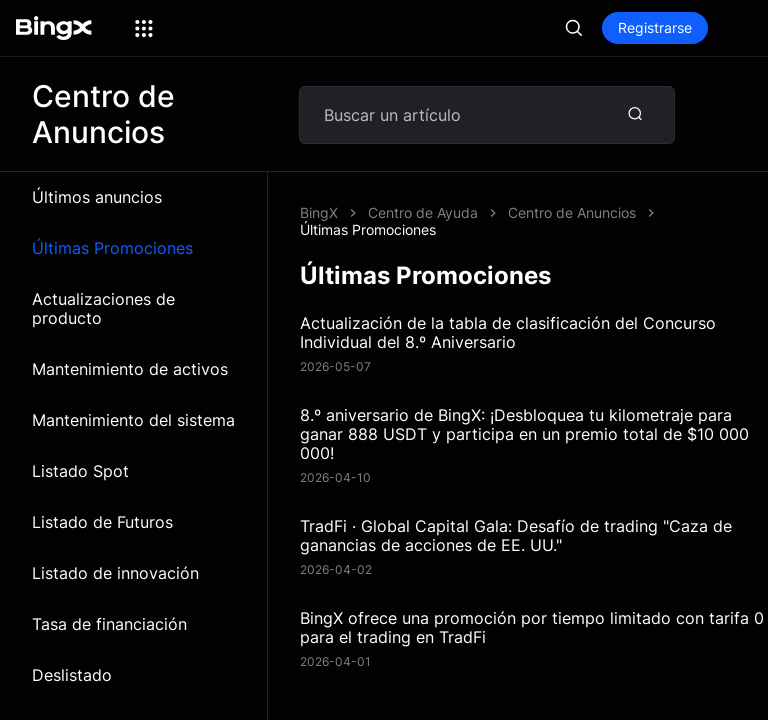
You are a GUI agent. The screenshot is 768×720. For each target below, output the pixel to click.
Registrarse (655, 27)
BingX (319, 212)
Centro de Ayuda (423, 212)
